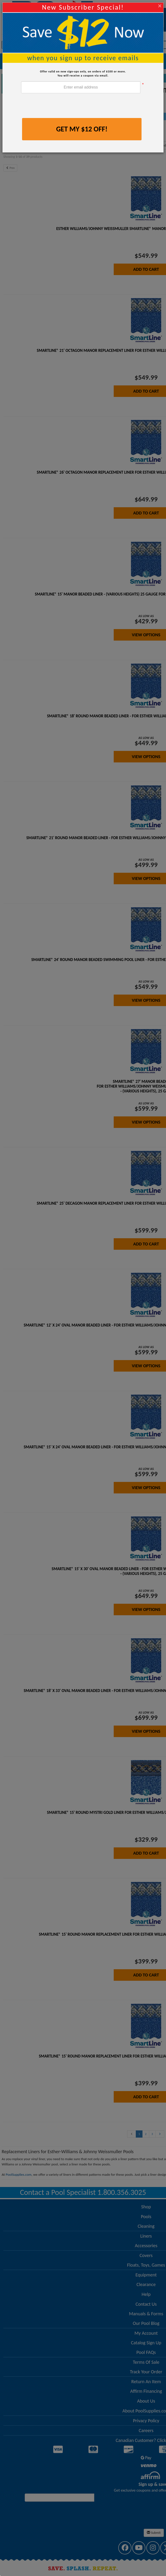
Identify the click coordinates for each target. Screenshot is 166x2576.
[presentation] (57, 106)
